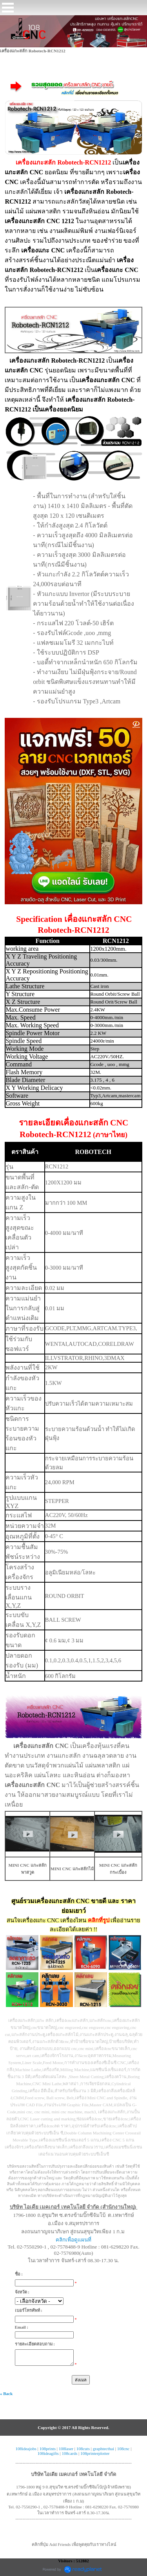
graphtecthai (103, 2448)
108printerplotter (95, 2453)
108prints (47, 2448)
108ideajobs (26, 2448)
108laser (66, 2448)
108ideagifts (47, 2453)
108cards (70, 2453)
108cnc (123, 2448)
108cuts (83, 2448)
